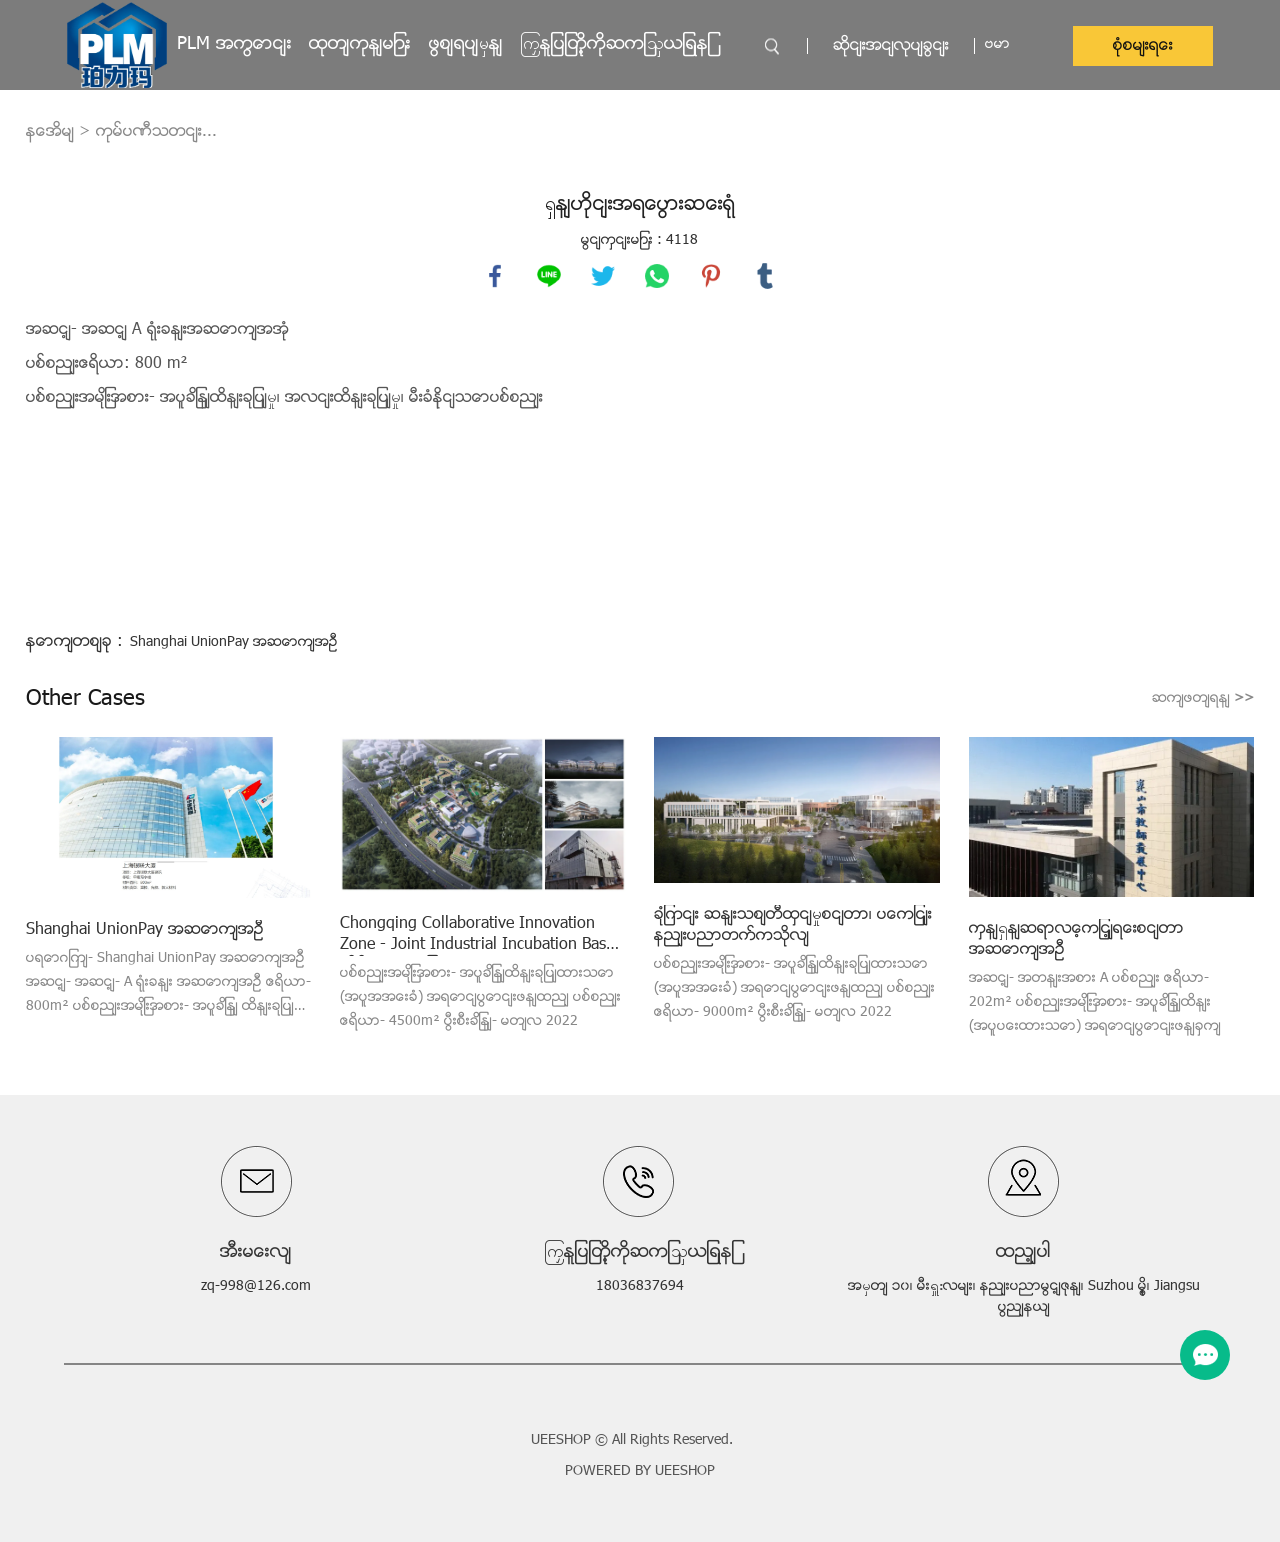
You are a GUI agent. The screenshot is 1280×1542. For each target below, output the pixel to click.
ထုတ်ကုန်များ (360, 44)
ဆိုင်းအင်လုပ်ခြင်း (891, 46)
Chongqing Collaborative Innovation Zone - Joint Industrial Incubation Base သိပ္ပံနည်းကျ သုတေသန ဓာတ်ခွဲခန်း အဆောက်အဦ (477, 935)
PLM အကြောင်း (234, 44)
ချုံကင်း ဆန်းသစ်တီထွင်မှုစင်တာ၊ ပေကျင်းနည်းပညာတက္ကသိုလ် (793, 926)
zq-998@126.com (256, 1286)
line (549, 276)
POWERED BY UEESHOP (640, 1471)
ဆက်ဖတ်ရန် (1203, 698)
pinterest (711, 276)
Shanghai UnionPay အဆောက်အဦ (234, 642)
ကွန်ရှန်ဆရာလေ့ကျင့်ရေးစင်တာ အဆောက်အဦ (1076, 940)
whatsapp (657, 276)
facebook (495, 276)
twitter (603, 276)
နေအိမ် (50, 132)
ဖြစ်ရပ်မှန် (466, 44)
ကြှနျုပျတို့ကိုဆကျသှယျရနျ (615, 44)
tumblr (765, 276)
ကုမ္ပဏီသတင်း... (156, 132)
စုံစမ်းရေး (1143, 46)
